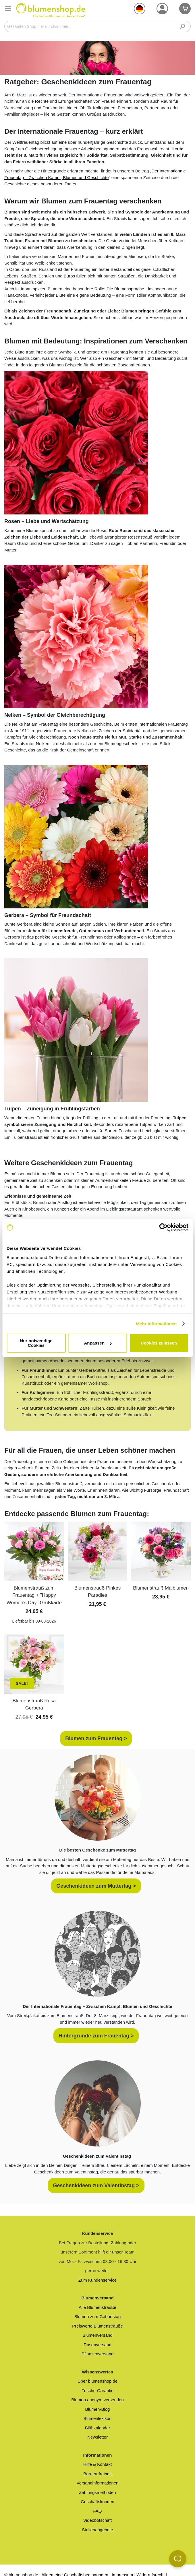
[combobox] (97, 26)
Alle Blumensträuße (97, 2307)
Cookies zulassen (159, 1343)
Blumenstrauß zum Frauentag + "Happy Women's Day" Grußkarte (34, 1595)
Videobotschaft (97, 2520)
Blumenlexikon (98, 2418)
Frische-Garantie (98, 2390)
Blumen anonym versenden (97, 2399)
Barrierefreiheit (97, 2473)
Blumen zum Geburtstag (97, 2316)
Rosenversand (97, 2344)
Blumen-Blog (97, 2409)
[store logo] (51, 10)
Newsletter (97, 2437)
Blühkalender (97, 2427)
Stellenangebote (97, 2529)
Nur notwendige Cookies (36, 1343)
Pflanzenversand (98, 2353)
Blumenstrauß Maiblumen (161, 1588)
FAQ (97, 2511)
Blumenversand (97, 2335)
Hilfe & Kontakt (97, 2464)
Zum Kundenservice (97, 2280)
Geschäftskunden (97, 2501)
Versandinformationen (98, 2482)
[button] (139, 8)
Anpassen (97, 1343)
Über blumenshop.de (97, 2381)
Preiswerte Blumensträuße (97, 2326)
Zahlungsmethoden (97, 2492)
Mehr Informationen (156, 1323)
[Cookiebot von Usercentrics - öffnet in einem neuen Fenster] (163, 1227)
